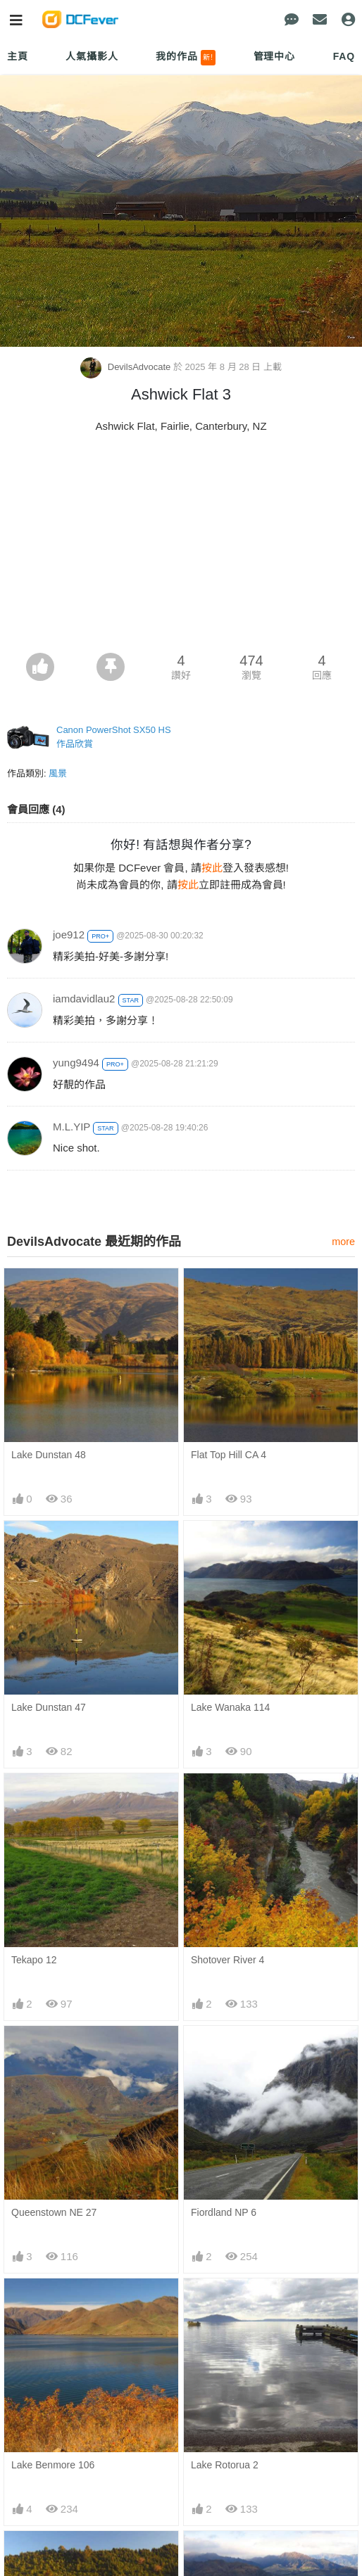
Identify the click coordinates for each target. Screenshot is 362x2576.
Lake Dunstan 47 (48, 1707)
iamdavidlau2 (84, 999)
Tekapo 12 (34, 1959)
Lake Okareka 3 (46, 2555)
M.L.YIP (71, 1127)
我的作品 (186, 57)
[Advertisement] (181, 547)
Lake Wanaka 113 (230, 2555)
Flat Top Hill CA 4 (228, 1454)
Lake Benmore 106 (52, 2464)
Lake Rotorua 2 (224, 2464)
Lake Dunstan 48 (48, 1454)
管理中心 (274, 56)
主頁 (17, 56)
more (343, 1241)
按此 (212, 868)
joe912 (69, 935)
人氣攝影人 (91, 56)
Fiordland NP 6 (223, 2212)
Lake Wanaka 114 (230, 1707)
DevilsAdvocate (126, 367)
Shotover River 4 (227, 1959)
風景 (58, 773)
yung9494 (76, 1063)
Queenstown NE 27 (53, 2212)
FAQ (344, 56)
